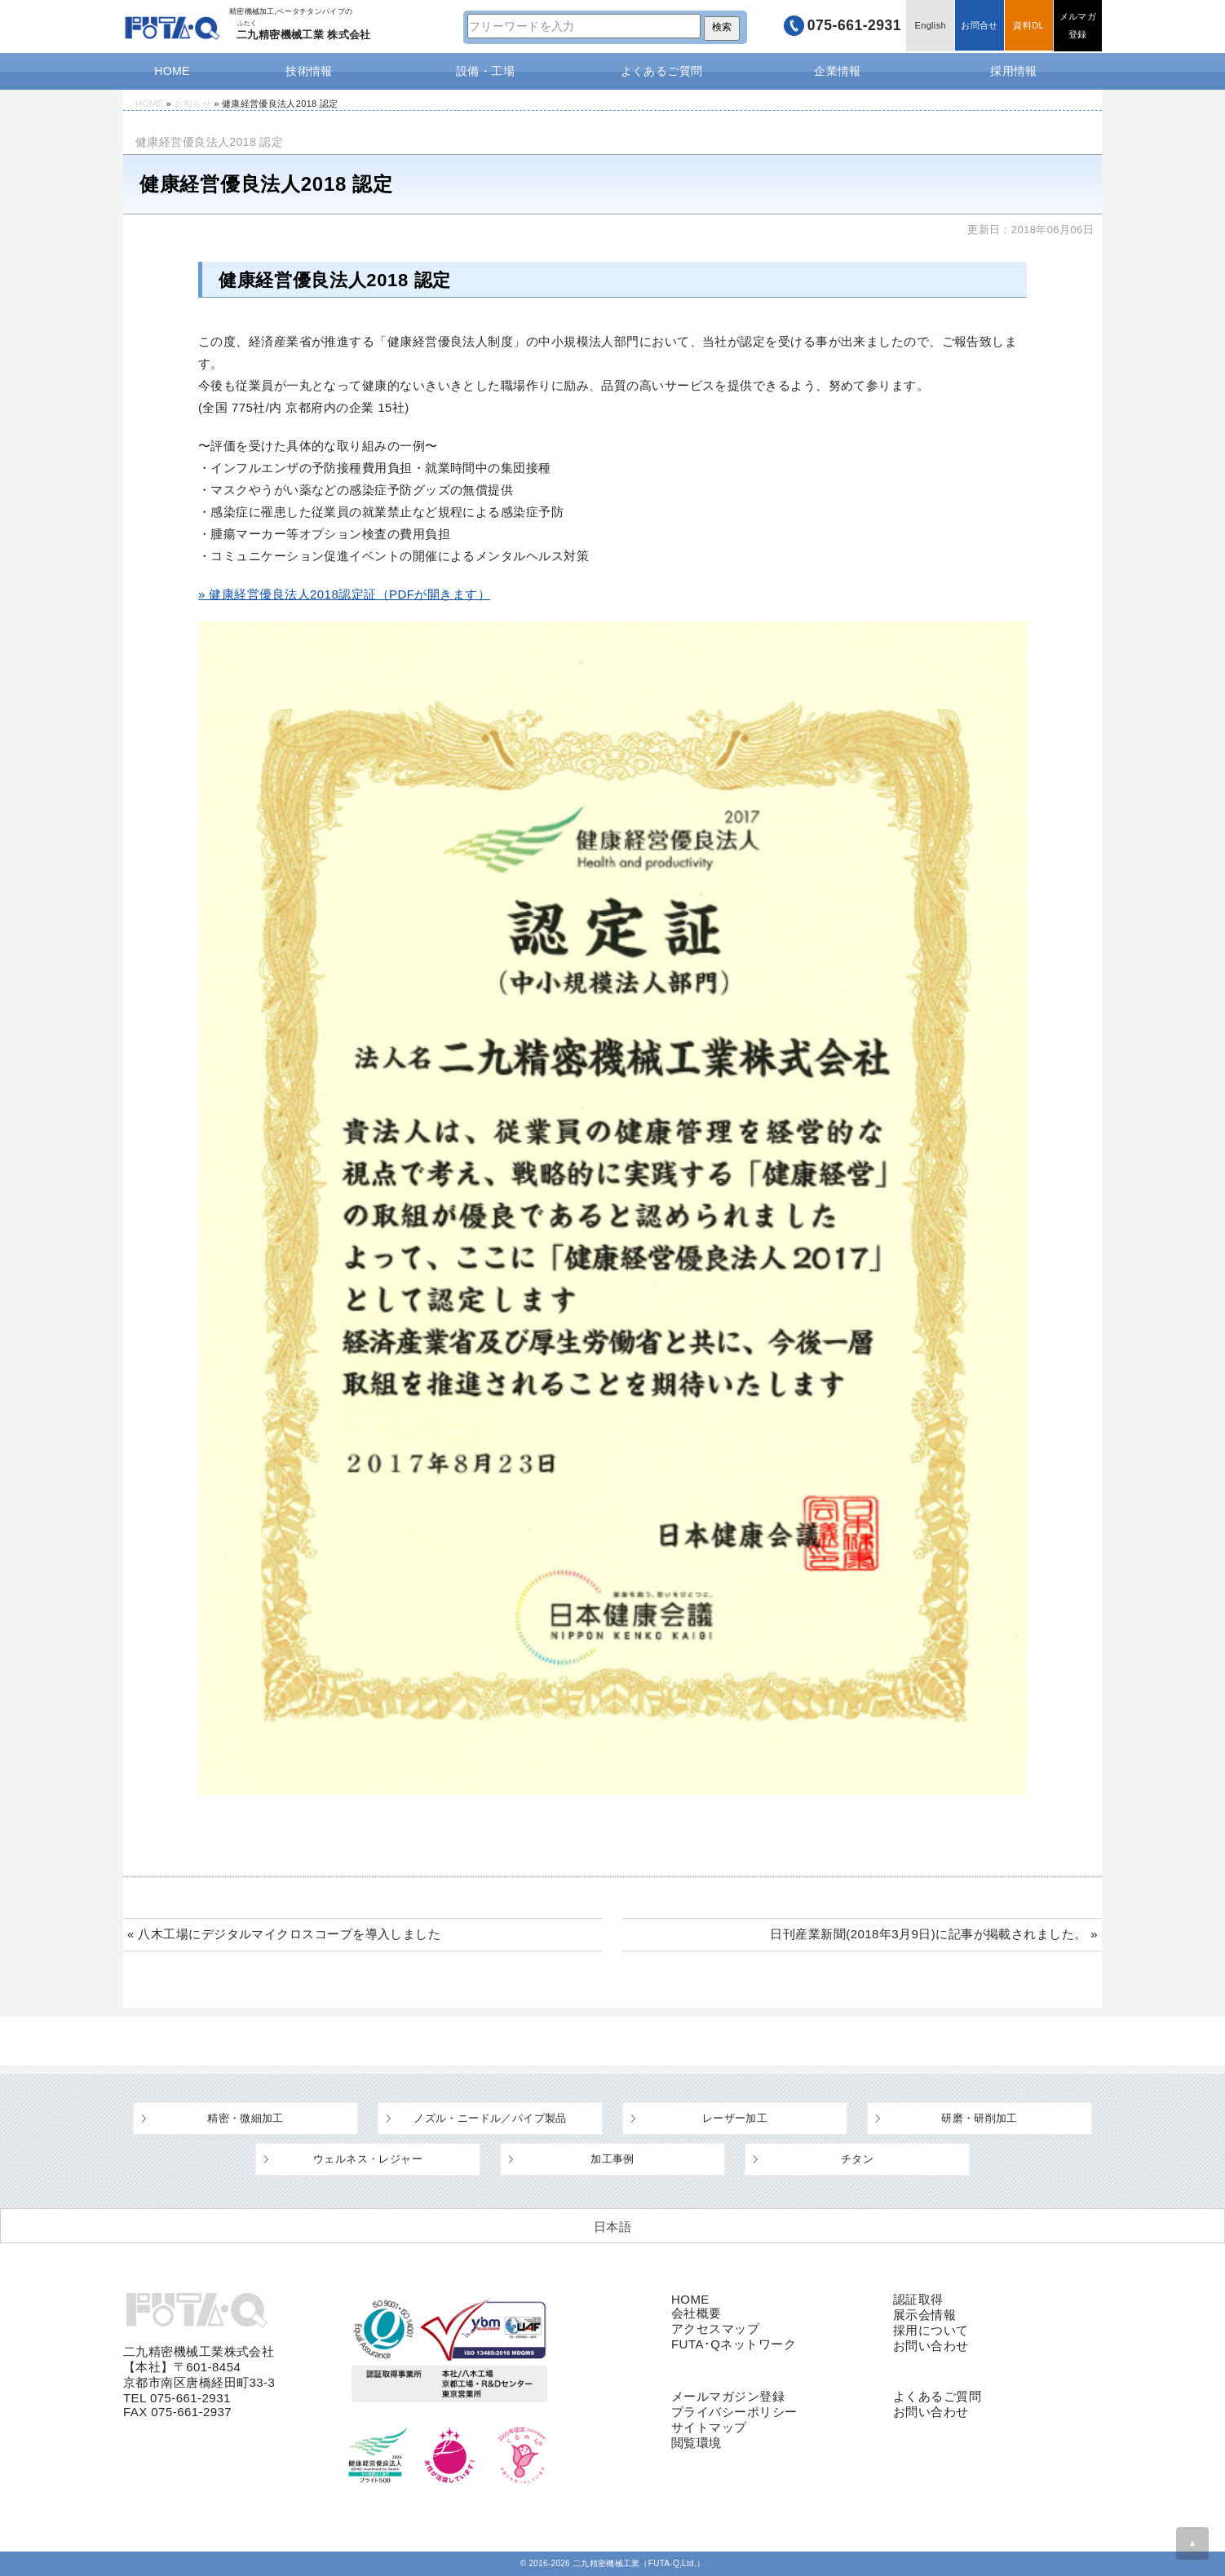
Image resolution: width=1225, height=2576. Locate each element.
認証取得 (918, 2299)
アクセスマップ (715, 2328)
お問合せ (977, 26)
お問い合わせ (931, 2346)
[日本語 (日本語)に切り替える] (612, 2226)
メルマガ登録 (1077, 26)
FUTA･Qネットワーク (733, 2344)
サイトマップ (709, 2427)
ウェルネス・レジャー (367, 2159)
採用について (931, 2330)
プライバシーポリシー (734, 2412)
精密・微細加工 (245, 2118)
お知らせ (193, 103)
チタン (857, 2159)
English (928, 26)
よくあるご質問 (662, 70)
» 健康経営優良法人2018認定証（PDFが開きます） (344, 594)
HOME (172, 70)
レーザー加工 (734, 2118)
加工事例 (612, 2159)
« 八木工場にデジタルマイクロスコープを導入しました (283, 1934)
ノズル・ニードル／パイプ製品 (489, 2118)
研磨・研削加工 (979, 2118)
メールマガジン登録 (728, 2396)
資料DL (1027, 26)
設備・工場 (485, 70)
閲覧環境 (696, 2443)
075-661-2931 (850, 26)
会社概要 (696, 2313)
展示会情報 (924, 2315)
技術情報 (309, 70)
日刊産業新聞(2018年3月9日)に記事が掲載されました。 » (934, 1934)
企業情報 (837, 70)
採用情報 (1013, 70)
